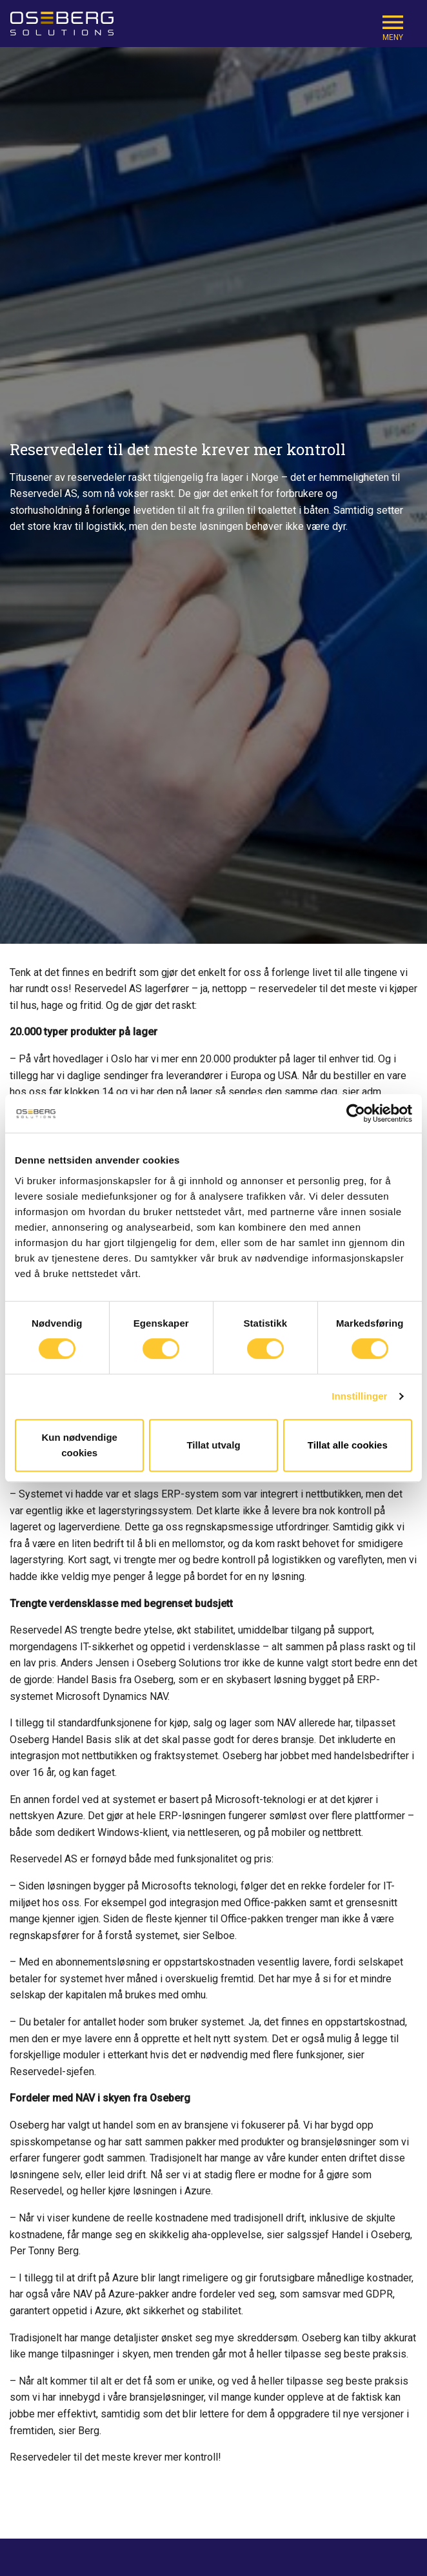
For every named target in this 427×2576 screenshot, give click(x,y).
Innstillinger (359, 1395)
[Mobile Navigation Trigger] (393, 27)
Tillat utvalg (213, 1444)
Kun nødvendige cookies (79, 1445)
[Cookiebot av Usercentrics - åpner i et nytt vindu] (355, 1113)
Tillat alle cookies (348, 1444)
